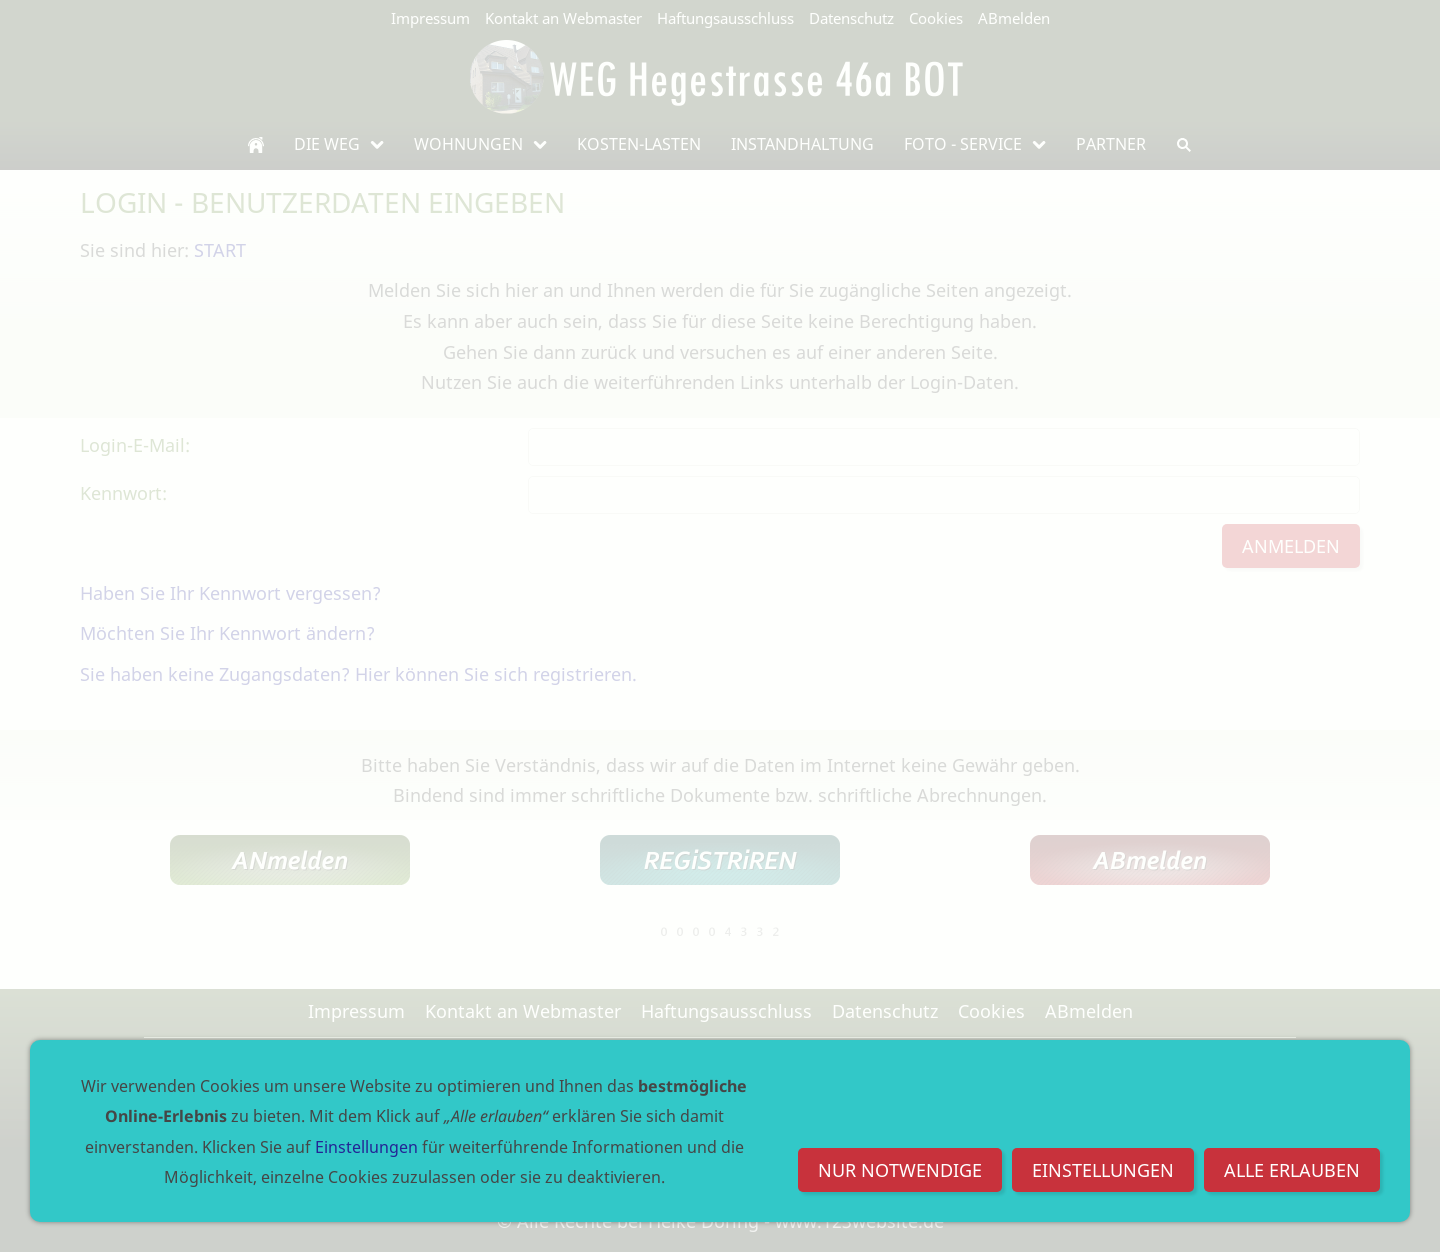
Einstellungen (1103, 1170)
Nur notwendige (900, 1170)
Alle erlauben (1292, 1170)
